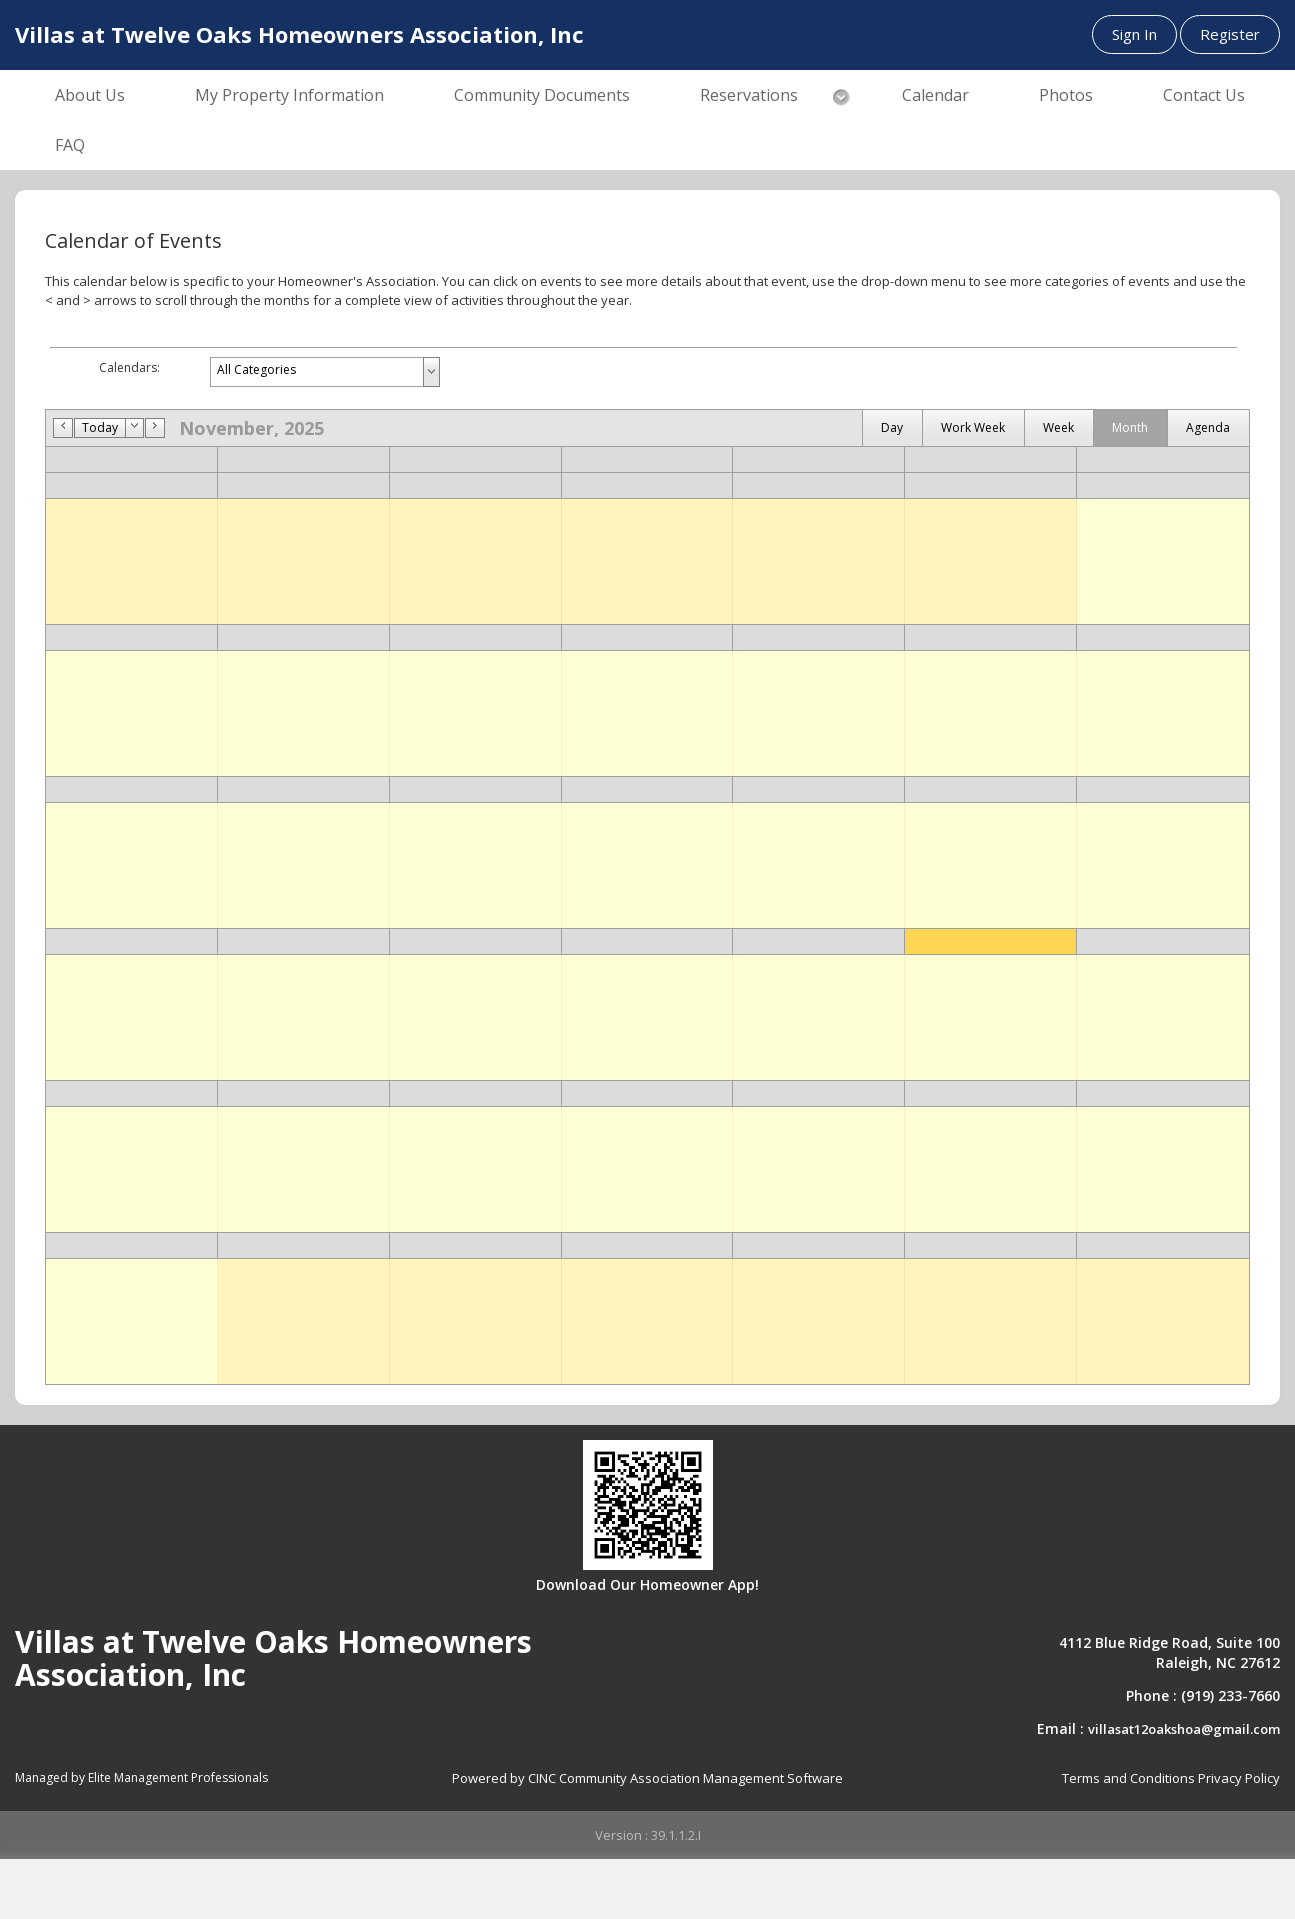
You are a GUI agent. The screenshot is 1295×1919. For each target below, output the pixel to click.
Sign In (1134, 34)
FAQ (70, 145)
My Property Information (289, 95)
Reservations (749, 95)
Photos (1066, 95)
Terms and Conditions (1128, 1778)
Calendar (935, 95)
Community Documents (542, 95)
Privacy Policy (1239, 1778)
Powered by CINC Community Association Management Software (647, 1778)
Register (1230, 34)
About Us (90, 95)
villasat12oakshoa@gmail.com (1184, 1729)
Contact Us (1204, 95)
